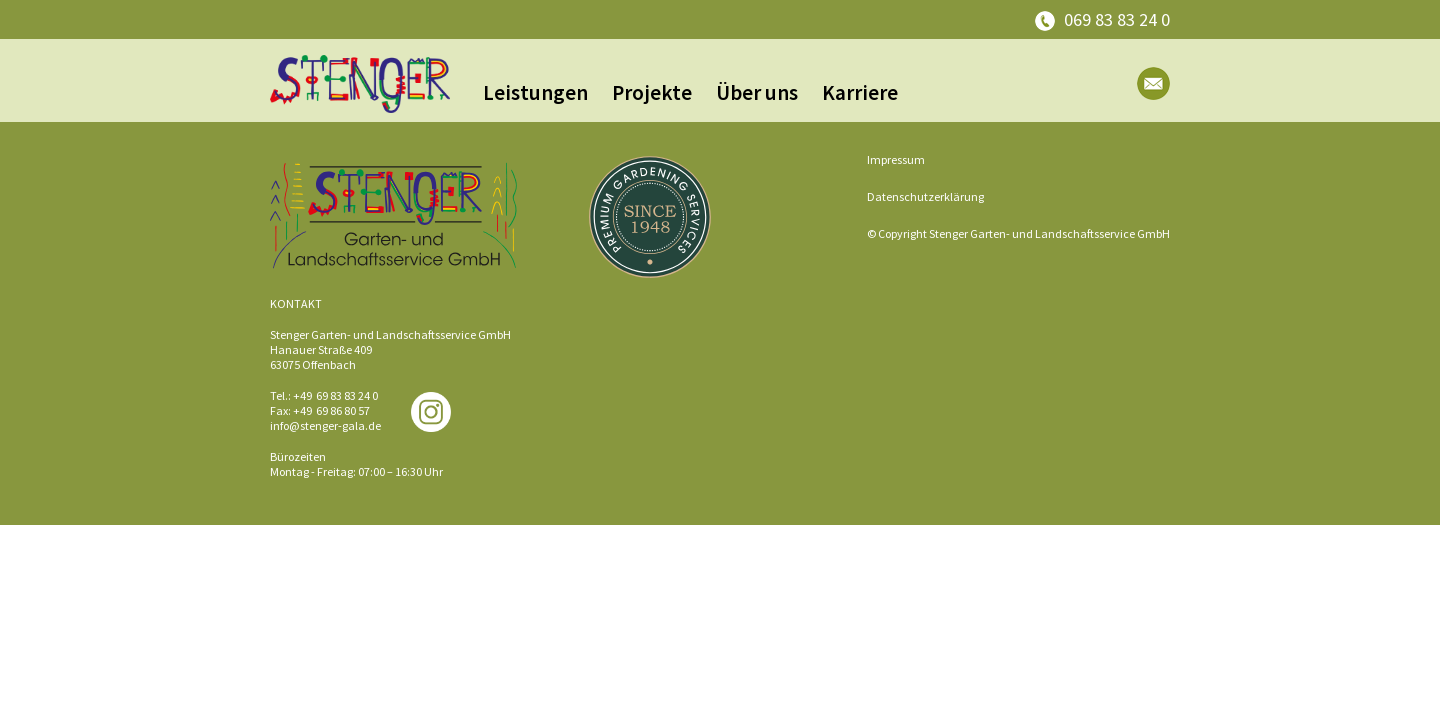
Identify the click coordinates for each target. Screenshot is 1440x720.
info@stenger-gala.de (325, 425)
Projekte (652, 92)
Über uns (757, 92)
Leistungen (535, 92)
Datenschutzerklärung (925, 196)
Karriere (860, 92)
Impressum (896, 159)
